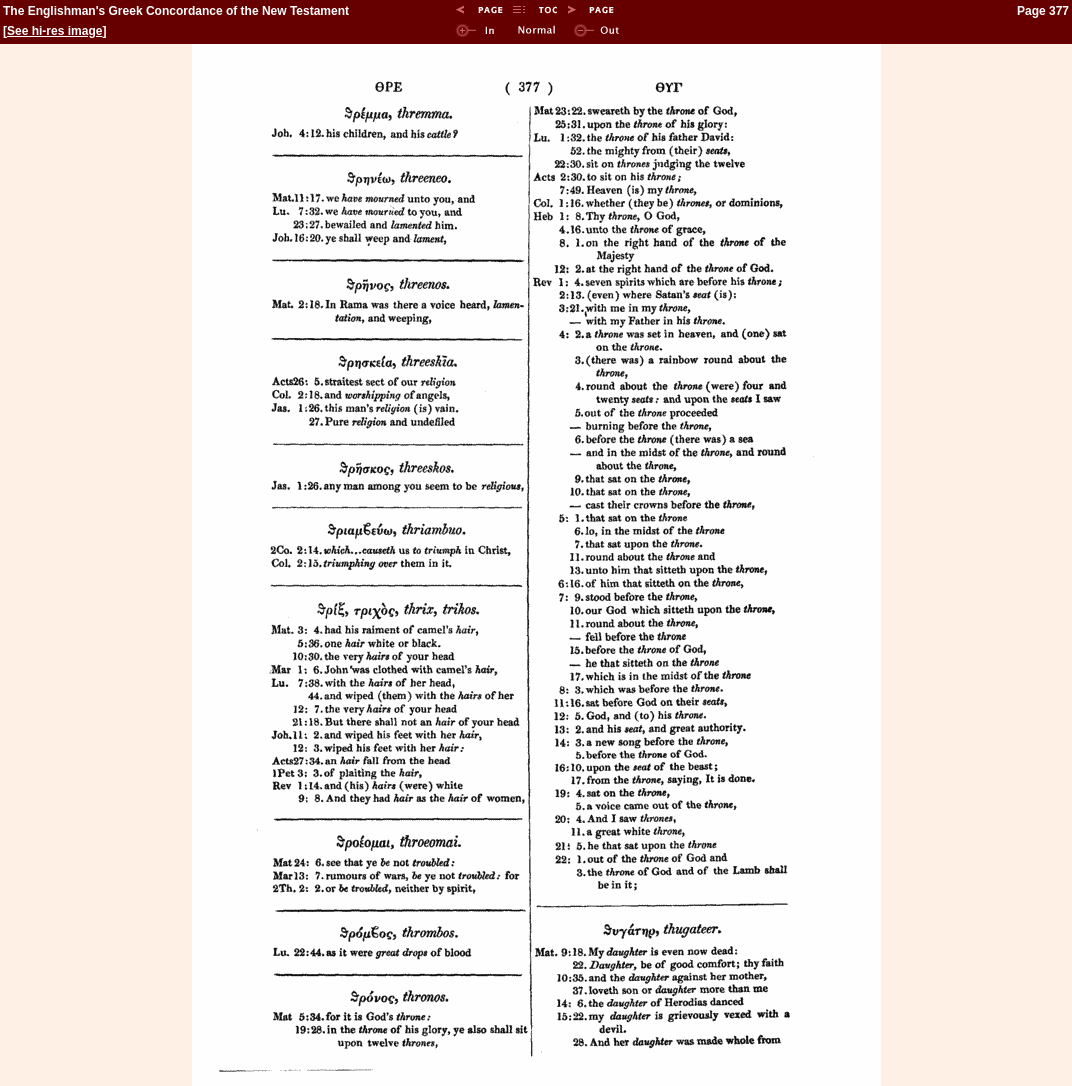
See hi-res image (54, 31)
